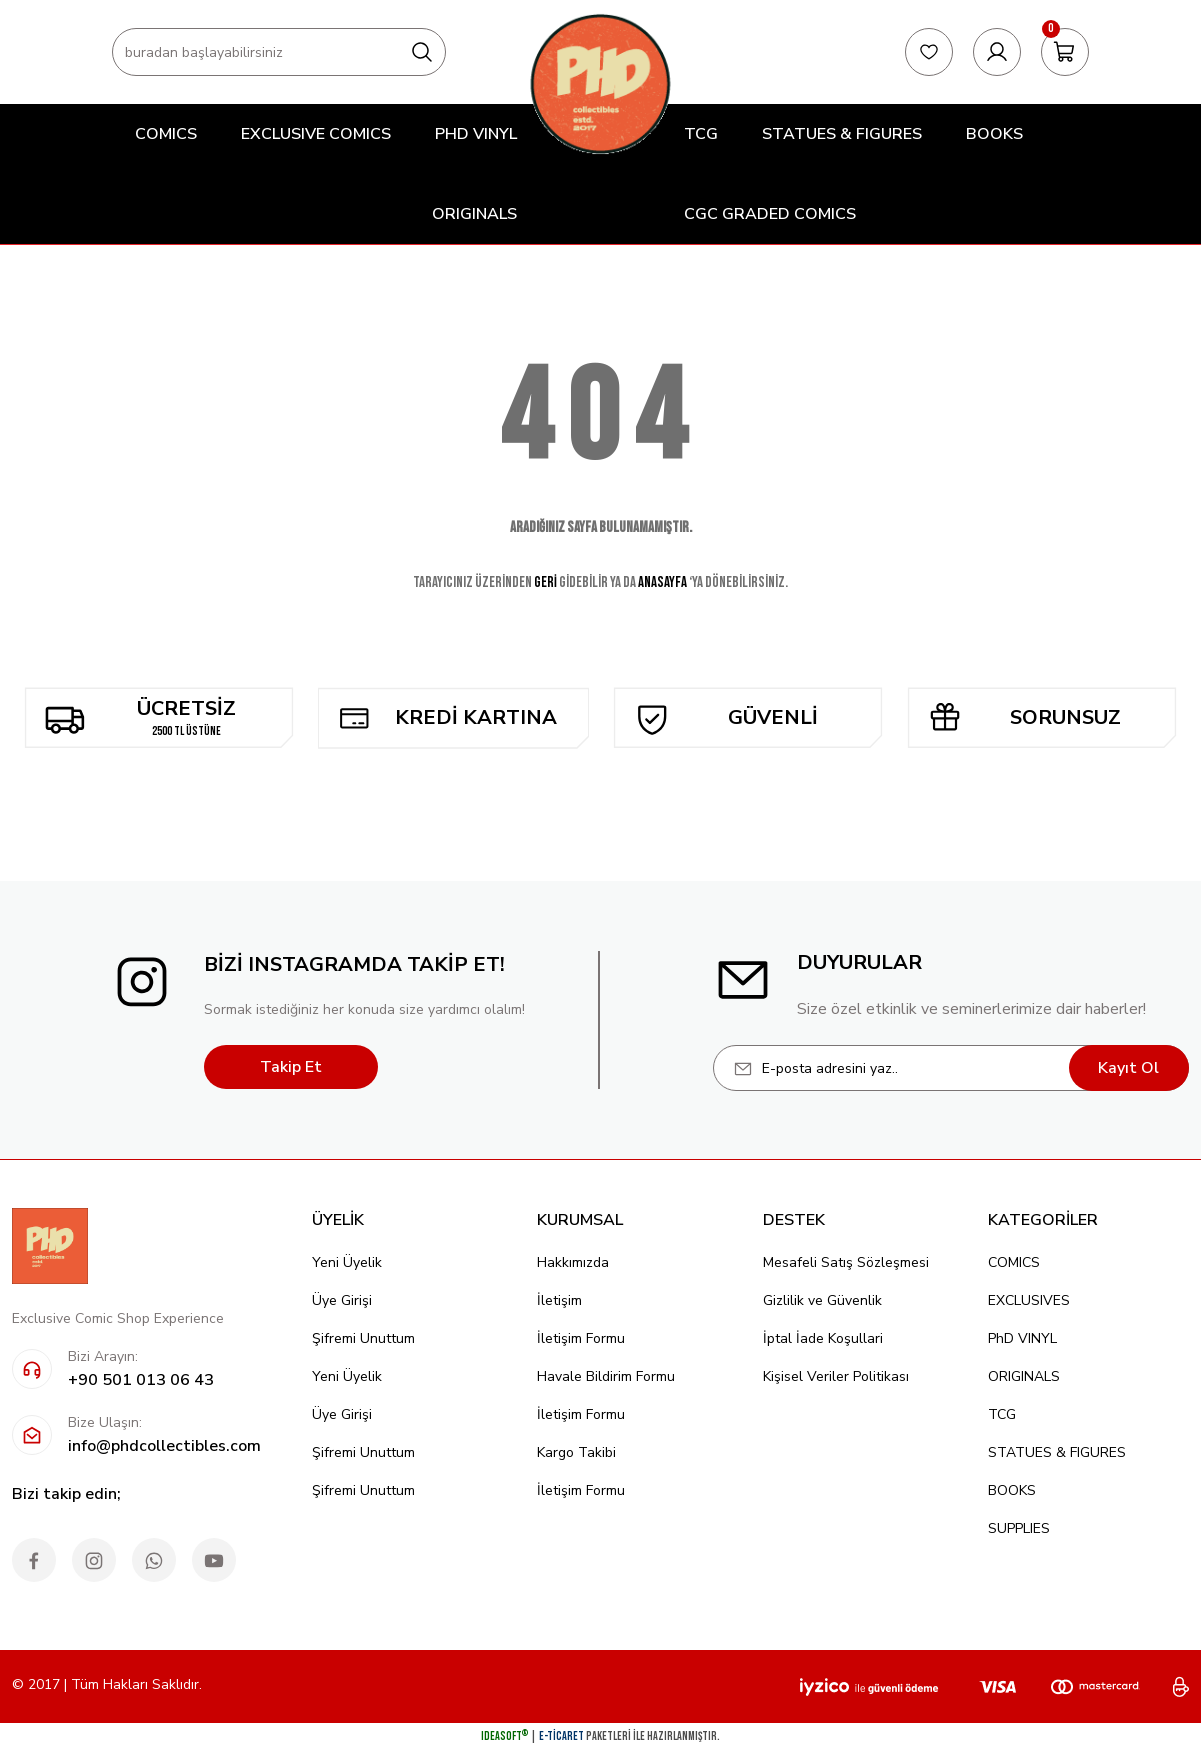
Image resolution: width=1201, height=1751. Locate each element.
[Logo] (600, 83)
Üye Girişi (342, 1300)
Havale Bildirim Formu (606, 1376)
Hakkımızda (573, 1262)
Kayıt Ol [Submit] (1128, 1068)
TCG (1002, 1414)
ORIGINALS (1024, 1376)
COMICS (1014, 1262)
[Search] (279, 52)
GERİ (545, 582)
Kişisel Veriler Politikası (836, 1376)
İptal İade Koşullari (823, 1338)
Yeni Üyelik (347, 1262)
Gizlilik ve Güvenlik (822, 1300)
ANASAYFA (662, 582)
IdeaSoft (504, 1736)
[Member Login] (997, 52)
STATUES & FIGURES (1057, 1452)
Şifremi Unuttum (363, 1338)
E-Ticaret (561, 1736)
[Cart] (1065, 52)
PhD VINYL (1022, 1338)
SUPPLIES (1019, 1528)
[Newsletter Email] (951, 1068)
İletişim (559, 1300)
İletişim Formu (581, 1338)
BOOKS (1012, 1490)
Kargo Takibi (576, 1452)
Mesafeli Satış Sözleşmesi (846, 1262)
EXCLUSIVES (1029, 1300)
